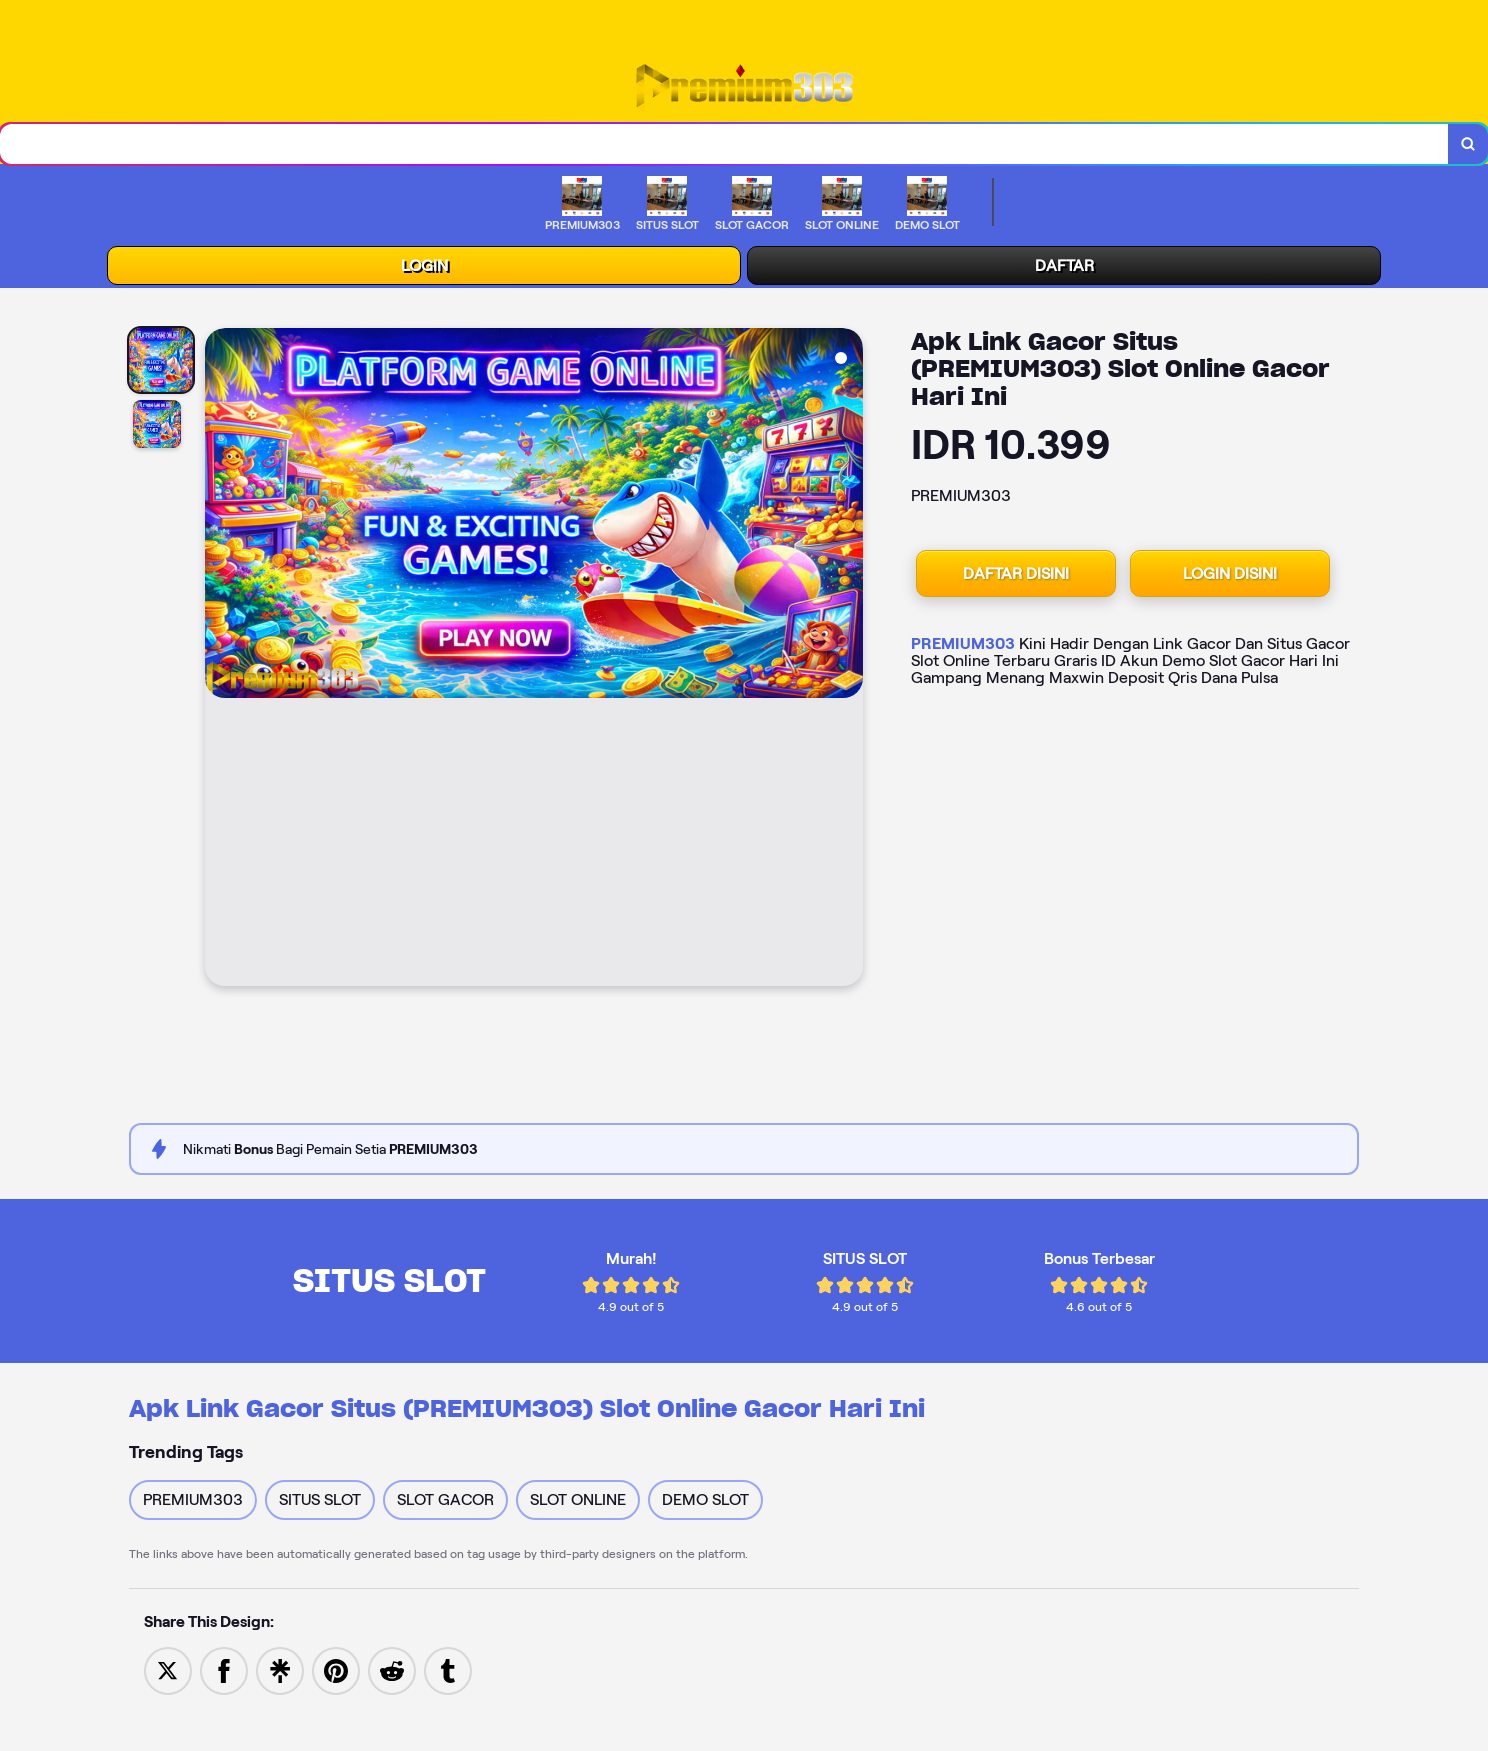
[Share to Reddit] (392, 1674)
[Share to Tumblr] (448, 1674)
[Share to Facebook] (224, 1674)
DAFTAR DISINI (1016, 578)
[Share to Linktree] (280, 1674)
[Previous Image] (221, 665)
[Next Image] (847, 665)
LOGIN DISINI (1230, 578)
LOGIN (424, 270)
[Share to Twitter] (168, 1674)
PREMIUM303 (963, 648)
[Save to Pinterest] (336, 1674)
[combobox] (722, 146)
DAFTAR (1064, 270)
